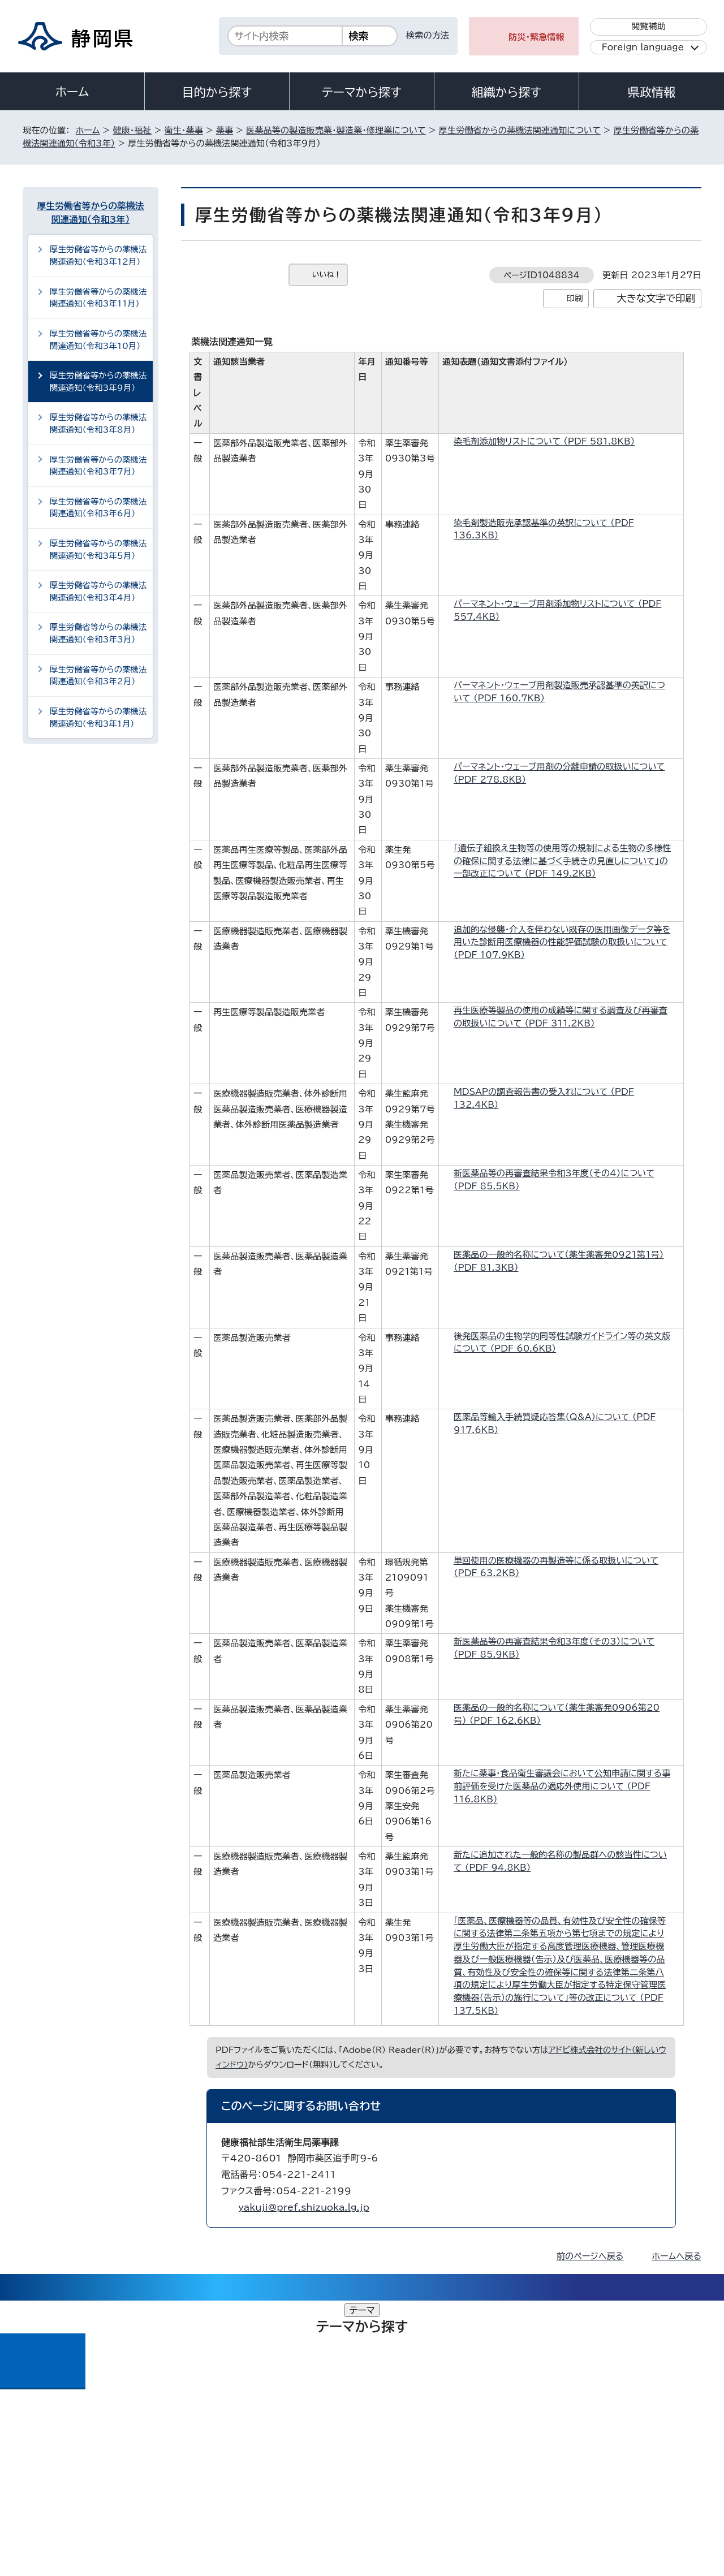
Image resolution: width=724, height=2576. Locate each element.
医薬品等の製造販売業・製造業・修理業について (336, 130)
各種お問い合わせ (550, 2409)
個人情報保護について (202, 2479)
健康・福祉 (132, 130)
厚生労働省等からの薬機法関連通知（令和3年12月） (98, 255)
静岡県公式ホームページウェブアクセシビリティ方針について (399, 2479)
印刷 (574, 298)
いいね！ (326, 274)
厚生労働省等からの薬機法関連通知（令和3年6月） (98, 507)
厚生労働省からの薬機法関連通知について (520, 130)
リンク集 (569, 2479)
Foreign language (643, 47)
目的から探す (217, 92)
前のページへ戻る (590, 2256)
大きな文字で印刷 (656, 298)
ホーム (72, 91)
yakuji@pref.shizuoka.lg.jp (303, 2207)
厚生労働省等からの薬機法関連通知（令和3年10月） (98, 339)
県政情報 (651, 92)
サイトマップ (648, 2479)
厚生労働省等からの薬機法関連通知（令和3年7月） (98, 465)
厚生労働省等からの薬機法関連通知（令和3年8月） (98, 423)
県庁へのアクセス (650, 2409)
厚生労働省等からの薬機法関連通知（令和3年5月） (98, 549)
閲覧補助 (648, 26)
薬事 (224, 130)
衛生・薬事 (184, 130)
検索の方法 (427, 35)
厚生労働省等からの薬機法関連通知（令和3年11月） (98, 297)
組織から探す (507, 92)
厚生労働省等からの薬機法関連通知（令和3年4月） (98, 591)
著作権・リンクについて (75, 2479)
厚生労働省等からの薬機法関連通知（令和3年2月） (98, 675)
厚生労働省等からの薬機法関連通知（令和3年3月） (98, 633)
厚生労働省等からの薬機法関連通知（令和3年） (90, 212)
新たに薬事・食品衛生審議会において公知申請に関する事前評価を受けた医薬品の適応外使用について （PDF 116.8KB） (562, 1786)
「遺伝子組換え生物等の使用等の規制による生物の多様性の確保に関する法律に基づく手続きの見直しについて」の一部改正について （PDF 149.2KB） (562, 861)
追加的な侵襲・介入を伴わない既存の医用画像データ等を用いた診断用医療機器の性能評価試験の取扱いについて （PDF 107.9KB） (562, 942)
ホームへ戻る (676, 2256)
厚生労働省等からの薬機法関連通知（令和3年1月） (98, 717)
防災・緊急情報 (536, 37)
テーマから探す (362, 92)
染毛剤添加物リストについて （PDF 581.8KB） (549, 441)
